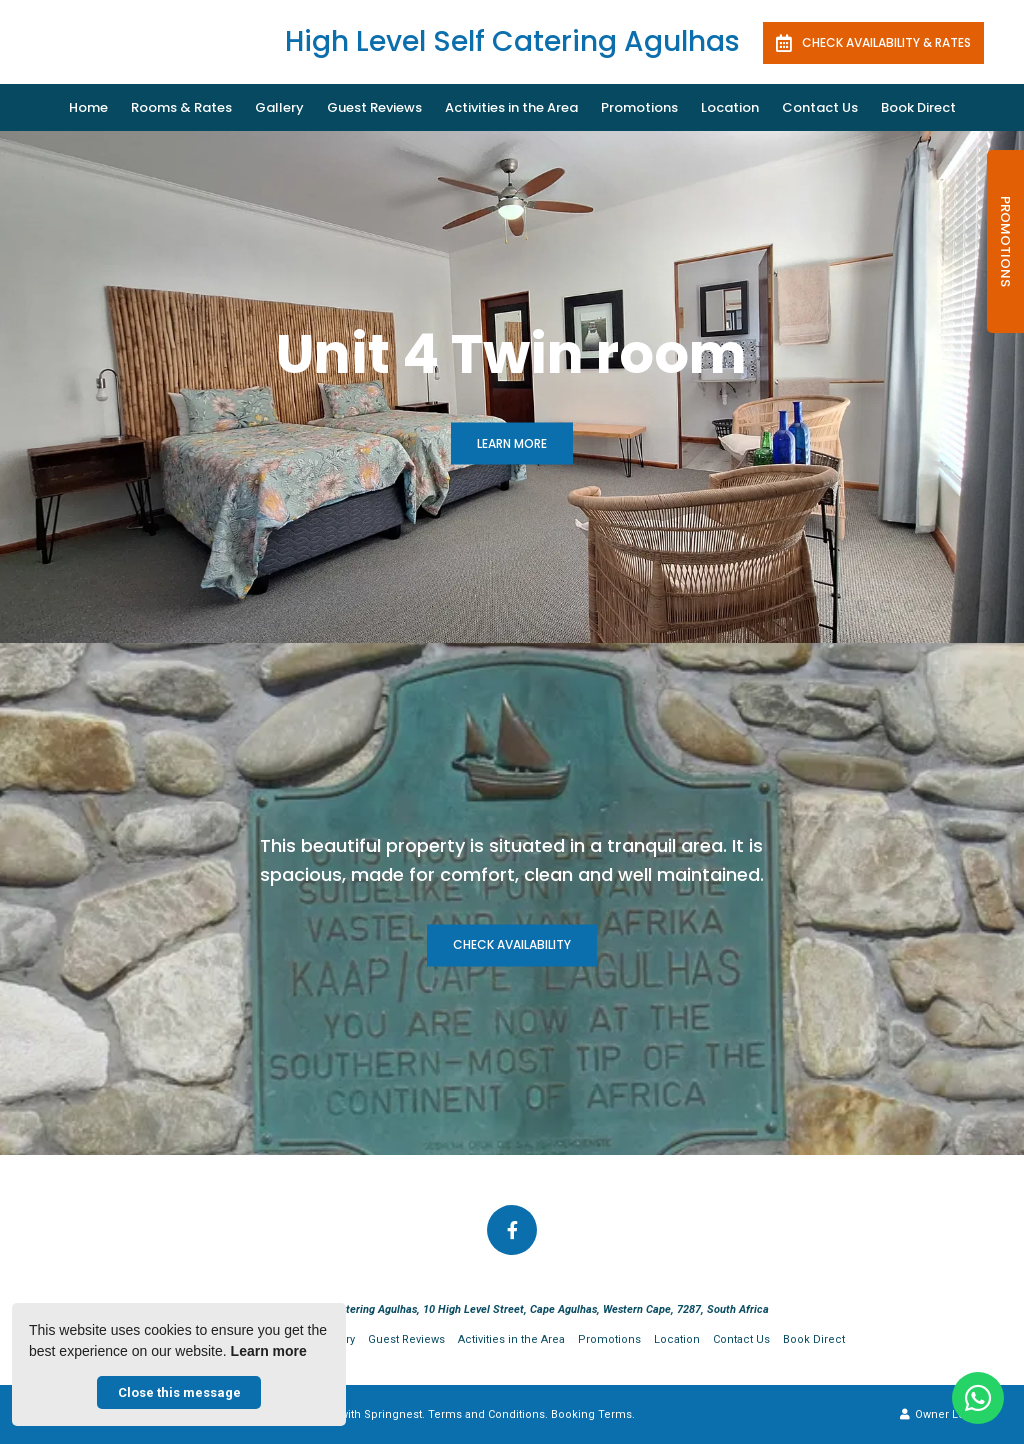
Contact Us (820, 107)
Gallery (279, 107)
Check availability (512, 945)
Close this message (179, 1392)
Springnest (393, 1414)
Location (730, 107)
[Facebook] (512, 1230)
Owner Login (941, 1414)
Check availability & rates (873, 43)
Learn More (512, 443)
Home (88, 107)
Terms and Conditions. (488, 1414)
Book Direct (918, 107)
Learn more (269, 1351)
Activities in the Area (511, 107)
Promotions (639, 107)
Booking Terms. (593, 1414)
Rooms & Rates (181, 107)
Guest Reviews (374, 107)
